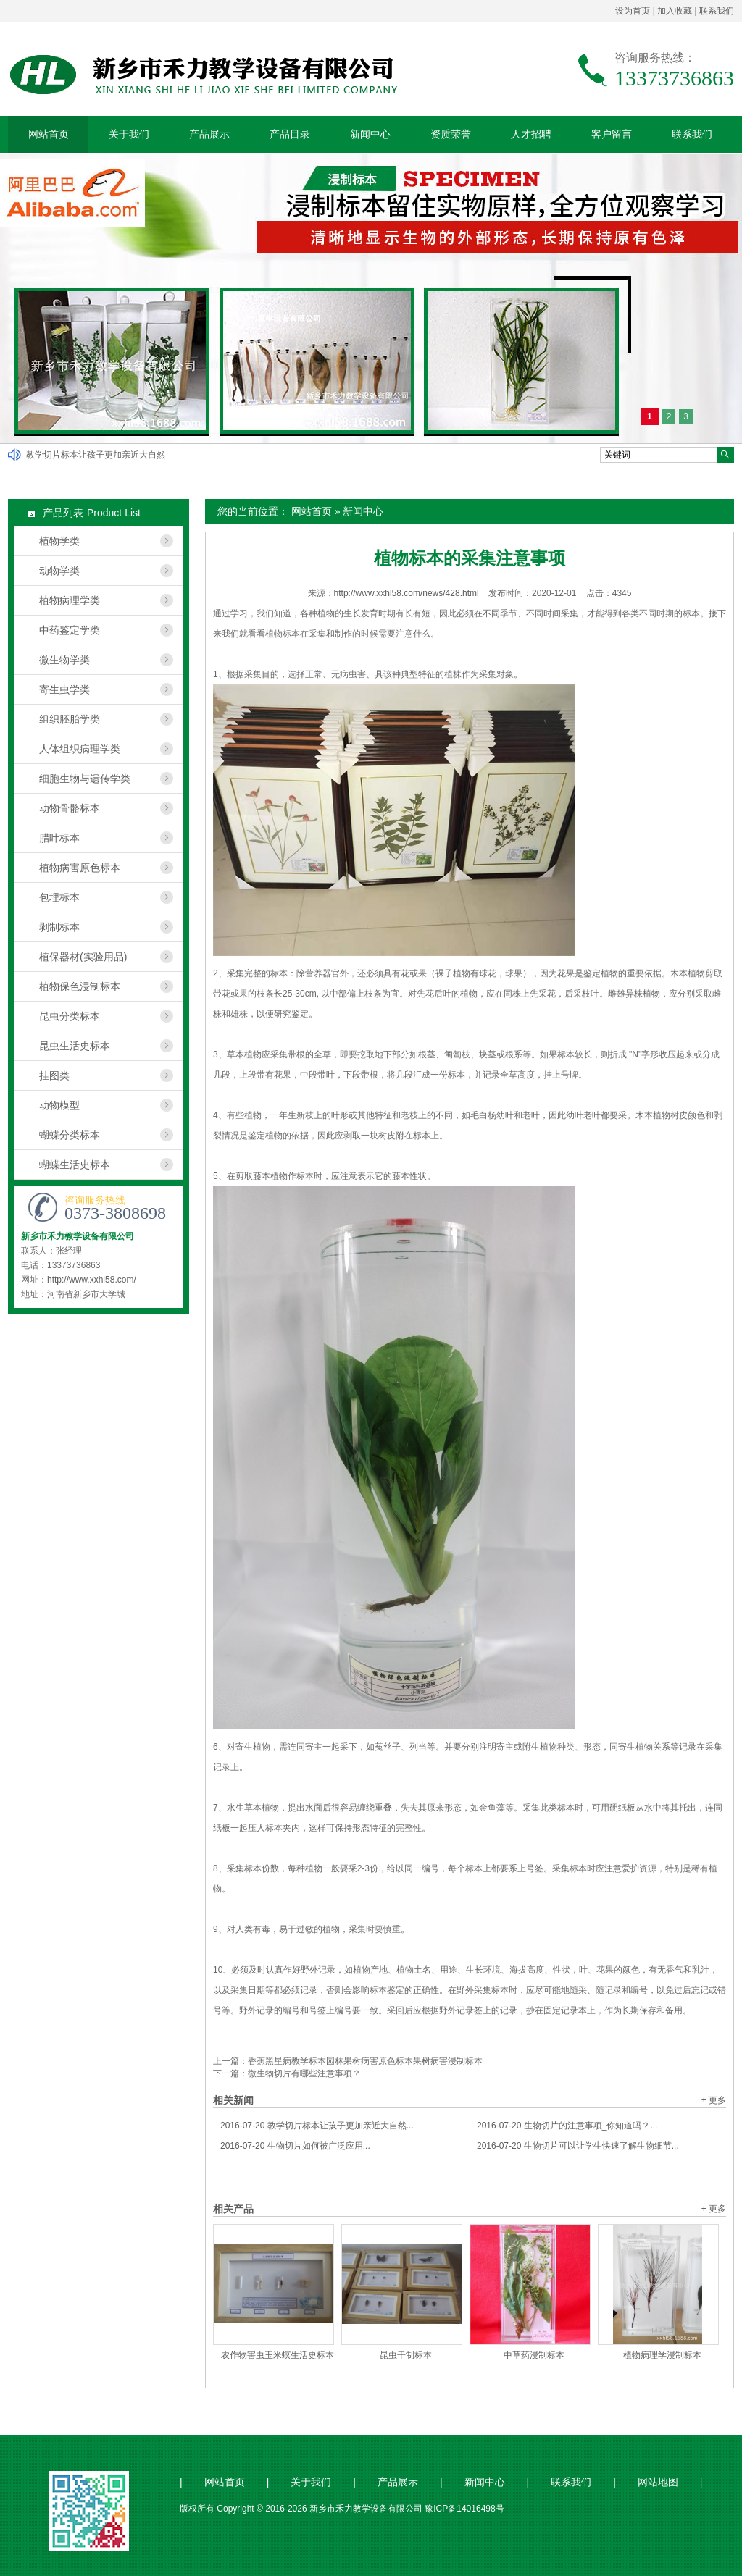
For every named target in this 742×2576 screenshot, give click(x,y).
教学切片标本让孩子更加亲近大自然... (317, 2125)
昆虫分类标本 (69, 1016)
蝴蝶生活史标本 (74, 1164)
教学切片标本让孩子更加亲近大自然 (95, 455)
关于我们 (129, 134)
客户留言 (611, 134)
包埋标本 (59, 897)
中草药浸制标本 (534, 2355)
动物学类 (59, 570)
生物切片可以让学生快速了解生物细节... (578, 2146)
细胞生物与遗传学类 (84, 778)
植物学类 (59, 541)
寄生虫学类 (64, 689)
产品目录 (290, 134)
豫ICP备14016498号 (464, 2509)
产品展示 (209, 134)
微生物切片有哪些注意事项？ (304, 2073)
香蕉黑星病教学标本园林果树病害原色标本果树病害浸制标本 (365, 2061)
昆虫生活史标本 (74, 1046)
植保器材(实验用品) (83, 956)
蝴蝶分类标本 (69, 1135)
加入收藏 (674, 11)
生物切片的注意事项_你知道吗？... (567, 2125)
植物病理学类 (69, 600)
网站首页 (48, 134)
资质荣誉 (450, 134)
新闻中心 (370, 134)
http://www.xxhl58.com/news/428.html (406, 593)
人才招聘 (531, 134)
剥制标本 (59, 927)
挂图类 (54, 1075)
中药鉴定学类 (69, 630)
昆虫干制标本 (406, 2355)
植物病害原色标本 (79, 867)
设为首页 (632, 11)
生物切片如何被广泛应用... (295, 2146)
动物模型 (59, 1105)
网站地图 (658, 2482)
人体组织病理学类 (79, 749)
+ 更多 (713, 2100)
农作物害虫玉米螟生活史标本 (277, 2355)
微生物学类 (64, 660)
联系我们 (716, 11)
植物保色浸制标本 (79, 986)
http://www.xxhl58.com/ (91, 1280)
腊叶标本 (59, 838)
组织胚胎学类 (69, 719)
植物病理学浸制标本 (662, 2355)
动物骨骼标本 (69, 808)
